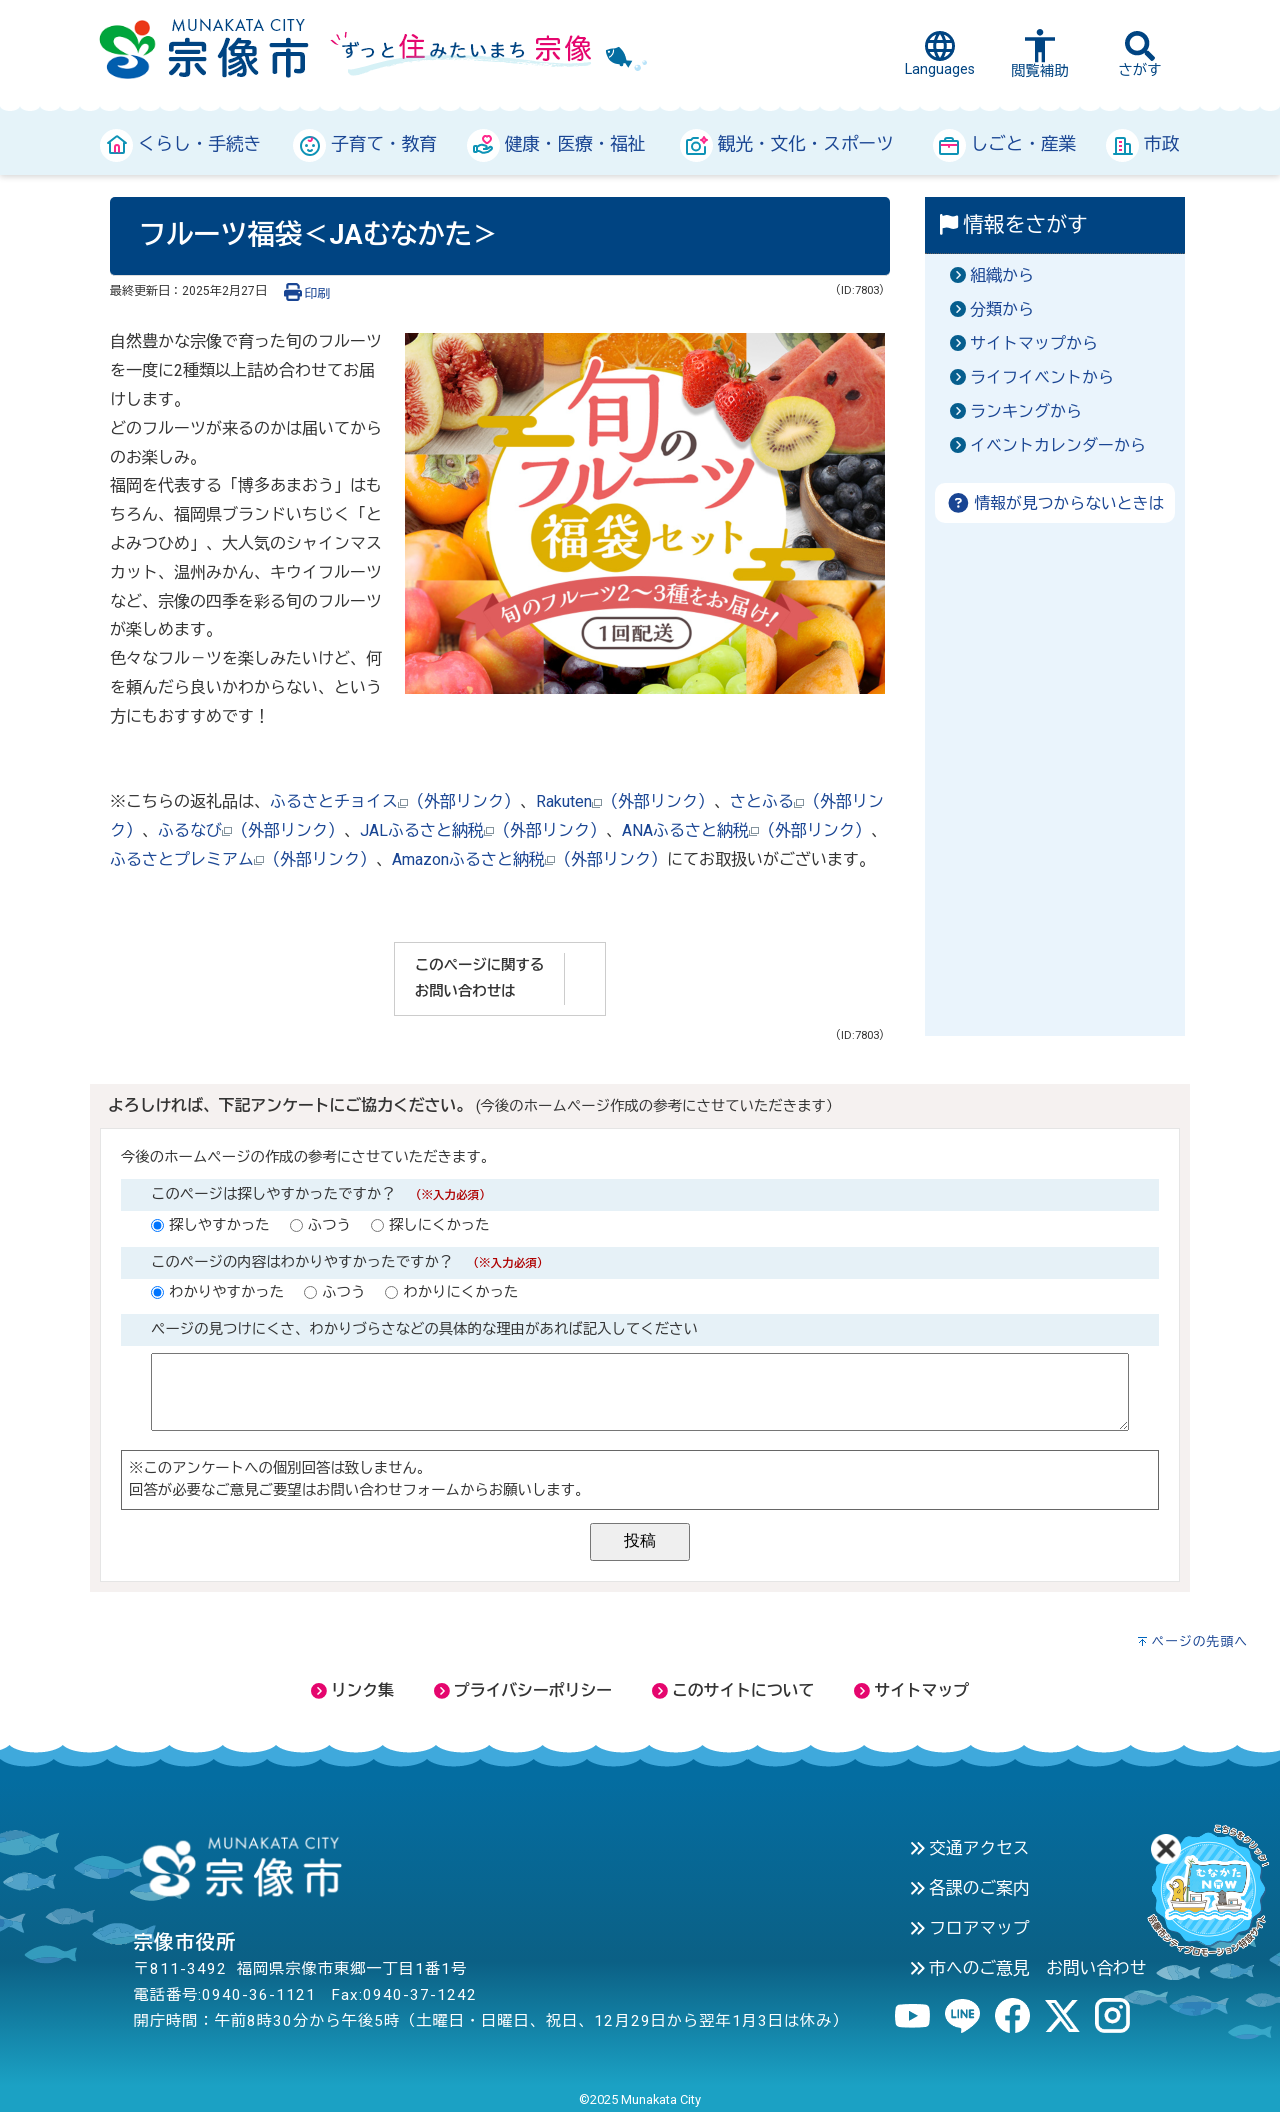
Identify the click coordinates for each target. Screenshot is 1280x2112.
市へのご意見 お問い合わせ (1028, 1968)
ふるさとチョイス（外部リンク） (395, 801)
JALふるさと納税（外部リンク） (483, 830)
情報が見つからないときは (1055, 503)
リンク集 (352, 1690)
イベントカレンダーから (1058, 445)
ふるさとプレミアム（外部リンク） (243, 859)
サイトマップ (911, 1690)
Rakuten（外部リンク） (625, 801)
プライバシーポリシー (523, 1690)
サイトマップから (1034, 343)
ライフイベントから (1042, 377)
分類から (1002, 309)
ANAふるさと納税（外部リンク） (746, 830)
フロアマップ (969, 1928)
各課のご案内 (969, 1888)
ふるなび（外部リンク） (251, 830)
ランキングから (1026, 411)
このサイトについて (733, 1690)
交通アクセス (969, 1848)
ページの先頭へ (1199, 1641)
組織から (1002, 275)
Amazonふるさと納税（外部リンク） (529, 859)
